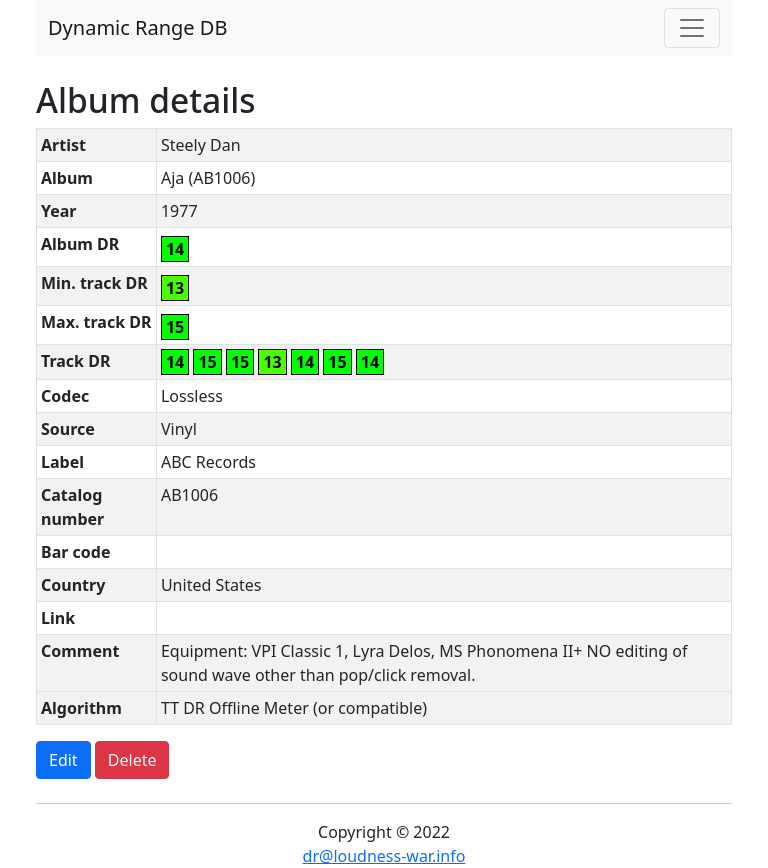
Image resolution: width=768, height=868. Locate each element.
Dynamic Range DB (137, 27)
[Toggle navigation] (692, 28)
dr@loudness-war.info (384, 856)
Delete (132, 760)
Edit (63, 760)
